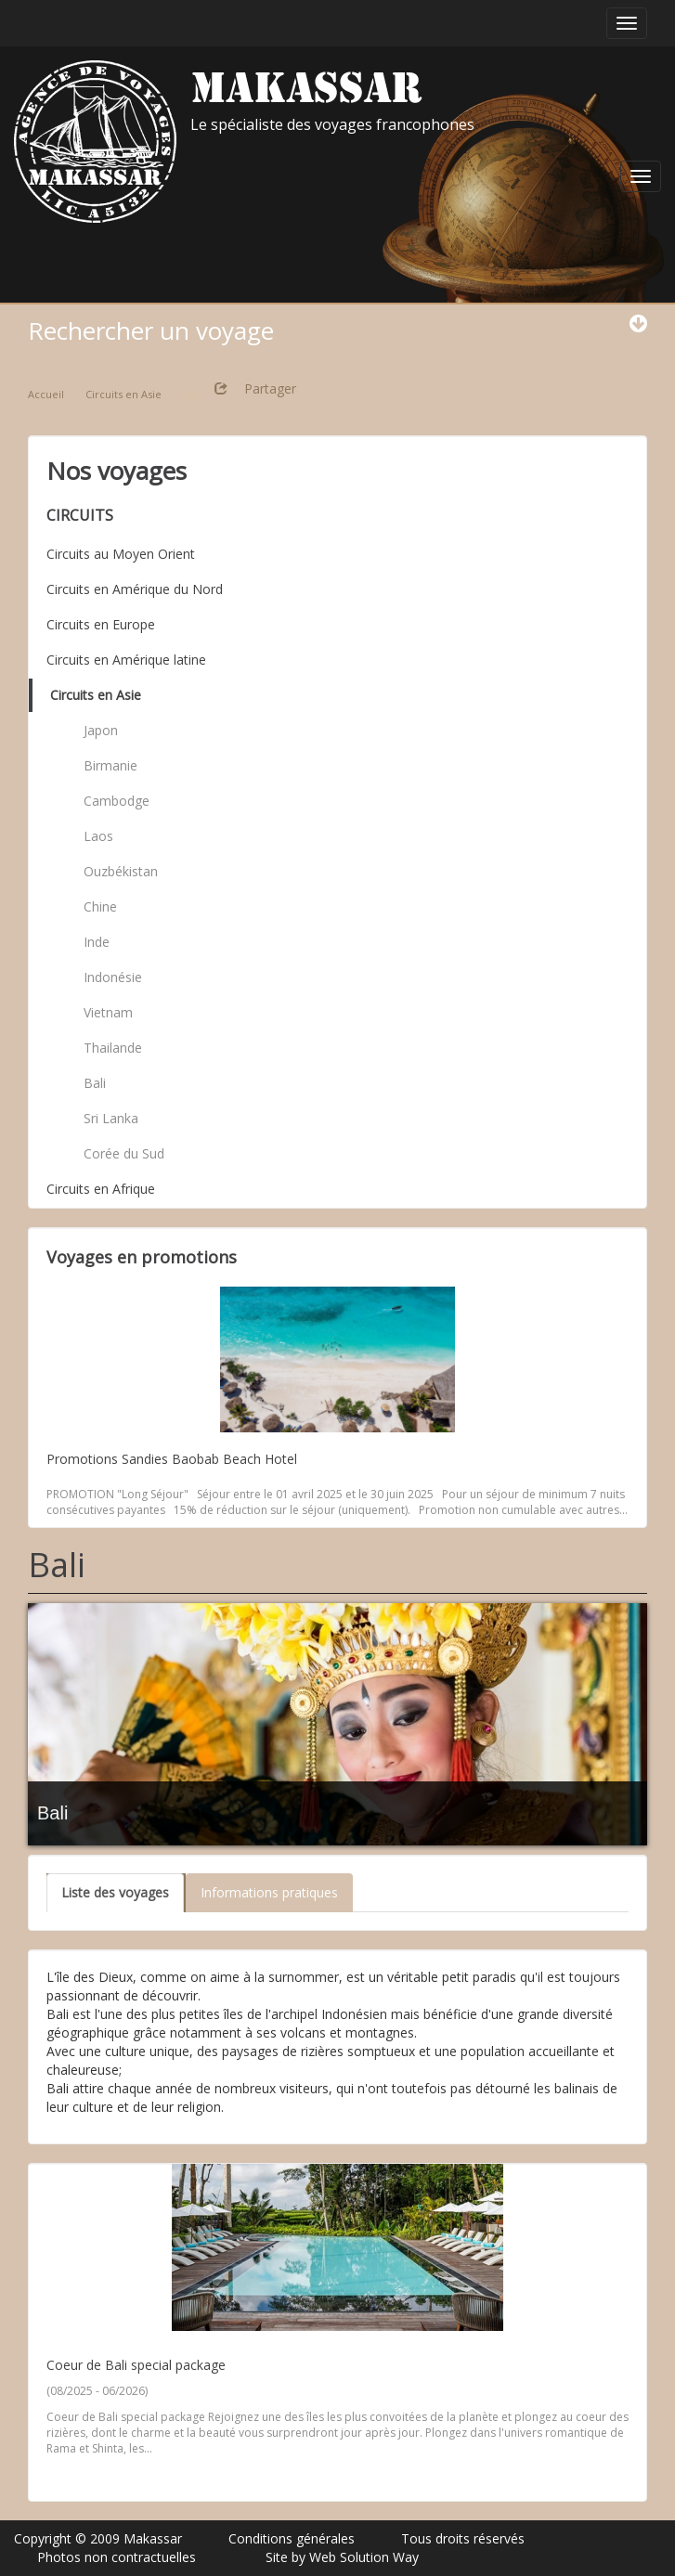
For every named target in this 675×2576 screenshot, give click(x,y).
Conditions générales (291, 2538)
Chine (100, 906)
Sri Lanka (111, 1118)
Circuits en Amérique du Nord (134, 589)
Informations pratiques (269, 1892)
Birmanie (110, 765)
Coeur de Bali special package (136, 2365)
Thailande (113, 1047)
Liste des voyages (115, 1892)
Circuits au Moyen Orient (120, 554)
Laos (98, 836)
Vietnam (108, 1012)
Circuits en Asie (95, 695)
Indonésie (113, 977)
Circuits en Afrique (100, 1188)
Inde (97, 942)
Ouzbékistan (121, 871)
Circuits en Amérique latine (126, 659)
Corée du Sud (124, 1153)
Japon (101, 730)
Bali (95, 1083)
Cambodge (116, 800)
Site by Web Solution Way (342, 2557)
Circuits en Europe (100, 624)
